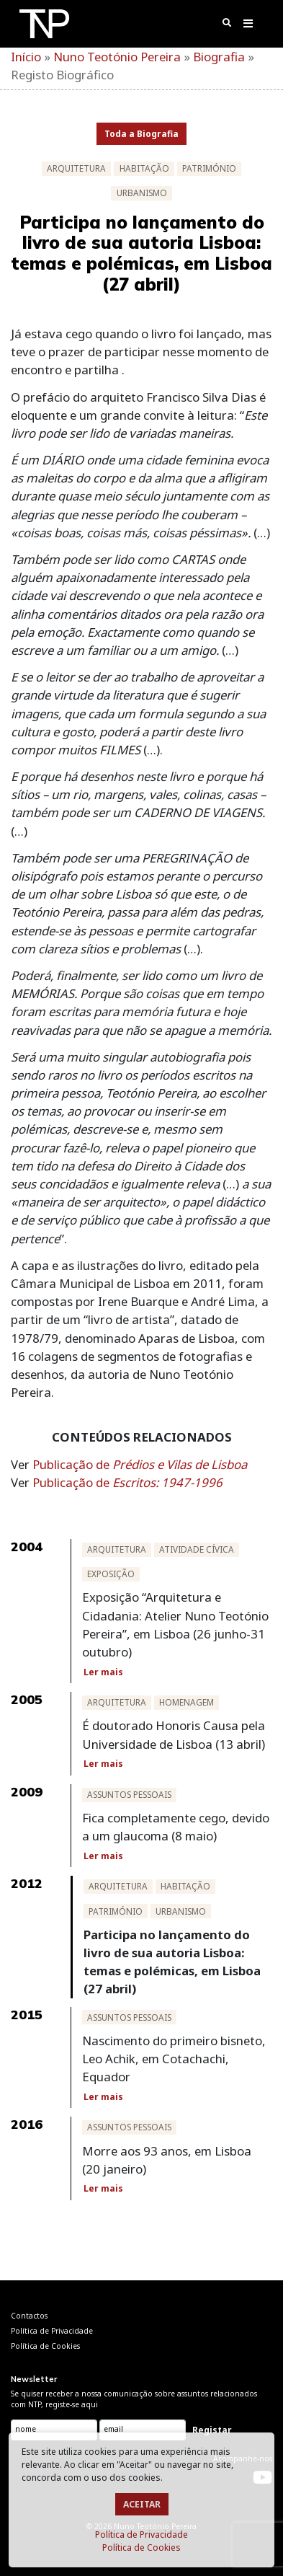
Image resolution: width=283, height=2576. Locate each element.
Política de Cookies (141, 2547)
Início (26, 56)
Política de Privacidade (141, 2534)
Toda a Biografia (141, 134)
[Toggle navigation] (248, 26)
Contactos (29, 2316)
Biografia (219, 56)
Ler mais (103, 1672)
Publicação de (139, 1464)
